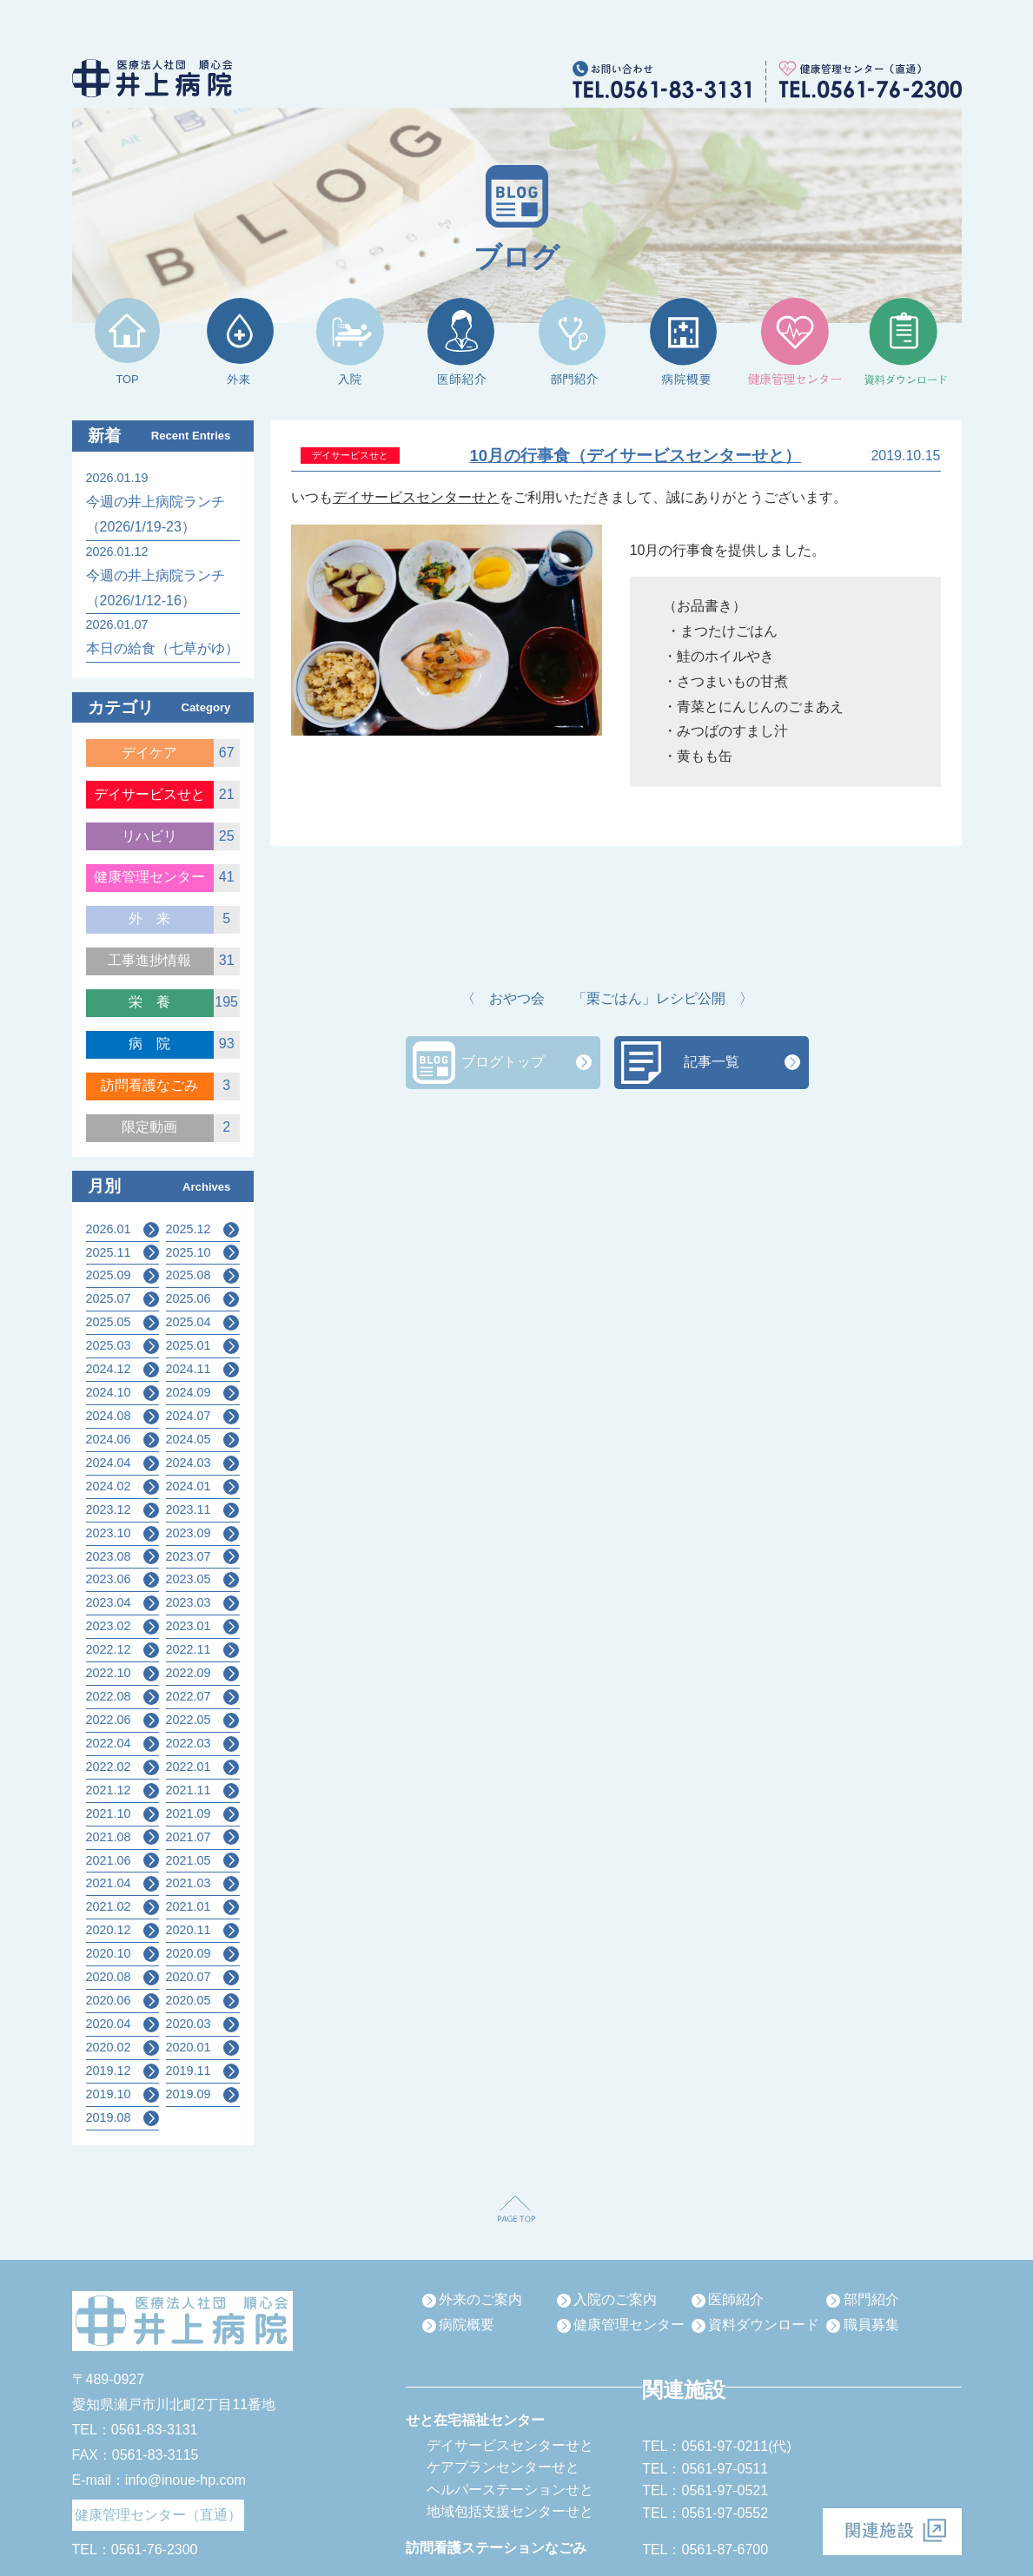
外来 (156, 918)
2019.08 (108, 2117)
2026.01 (108, 1229)
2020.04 (108, 2024)
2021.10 (108, 1813)
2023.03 (188, 1602)
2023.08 (108, 1556)
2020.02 (108, 2047)
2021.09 (188, 1813)
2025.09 (108, 1275)
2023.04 (108, 1602)
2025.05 (108, 1322)
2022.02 (108, 1766)
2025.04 (188, 1322)
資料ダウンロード (763, 2324)
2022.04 (108, 1743)
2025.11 (108, 1252)
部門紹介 (871, 2299)
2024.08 (108, 1416)
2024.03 (188, 1463)
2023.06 (108, 1579)
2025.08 (188, 1275)
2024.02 (108, 1486)
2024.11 (188, 1369)
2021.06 (108, 1860)
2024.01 (188, 1486)
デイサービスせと (149, 794)
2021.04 (108, 1883)
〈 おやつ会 (503, 998)
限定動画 (149, 1127)
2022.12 (108, 1649)
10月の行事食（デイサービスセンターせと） (635, 455)
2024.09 (188, 1392)
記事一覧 (711, 1061)
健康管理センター (149, 876)
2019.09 (188, 2094)
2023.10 (108, 1533)
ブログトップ (503, 1061)
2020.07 (188, 1977)
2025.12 (188, 1229)
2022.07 (188, 1696)
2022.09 (188, 1673)
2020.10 (108, 1953)
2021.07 (188, 1837)
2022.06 (108, 1720)
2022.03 (188, 1743)
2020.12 (108, 1930)
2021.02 (108, 1906)
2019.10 (108, 2094)
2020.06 (108, 2000)
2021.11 (188, 1790)
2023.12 (108, 1509)
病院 (156, 1043)
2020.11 (188, 1930)
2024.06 (108, 1439)
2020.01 (188, 2047)
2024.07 (188, 1416)
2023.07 (188, 1556)
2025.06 (188, 1298)
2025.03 (108, 1345)
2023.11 (188, 1509)
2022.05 (188, 1720)
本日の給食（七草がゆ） (162, 648)
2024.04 (108, 1463)
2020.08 (108, 1977)
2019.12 (108, 2070)
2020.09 (188, 1953)
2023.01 (188, 1626)
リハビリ (149, 836)
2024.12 (108, 1369)
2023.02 (108, 1626)
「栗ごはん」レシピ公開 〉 (663, 998)
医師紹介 (736, 2299)
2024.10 (108, 1392)
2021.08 (108, 1837)
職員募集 (871, 2324)
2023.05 (188, 1579)
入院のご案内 (615, 2299)
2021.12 (108, 1790)
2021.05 (188, 1860)
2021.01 (188, 1906)
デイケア (149, 752)
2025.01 (188, 1345)
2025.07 (108, 1298)
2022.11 (188, 1649)
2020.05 (188, 2000)
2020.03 (188, 2024)
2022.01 (188, 1766)
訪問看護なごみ (149, 1085)
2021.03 (188, 1883)
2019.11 (188, 2070)
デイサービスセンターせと (416, 497)
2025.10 (188, 1252)
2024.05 (188, 1439)
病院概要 (466, 2324)
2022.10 (108, 1673)
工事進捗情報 (149, 960)
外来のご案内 (480, 2299)
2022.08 (108, 1696)
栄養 (156, 1001)
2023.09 (188, 1533)
